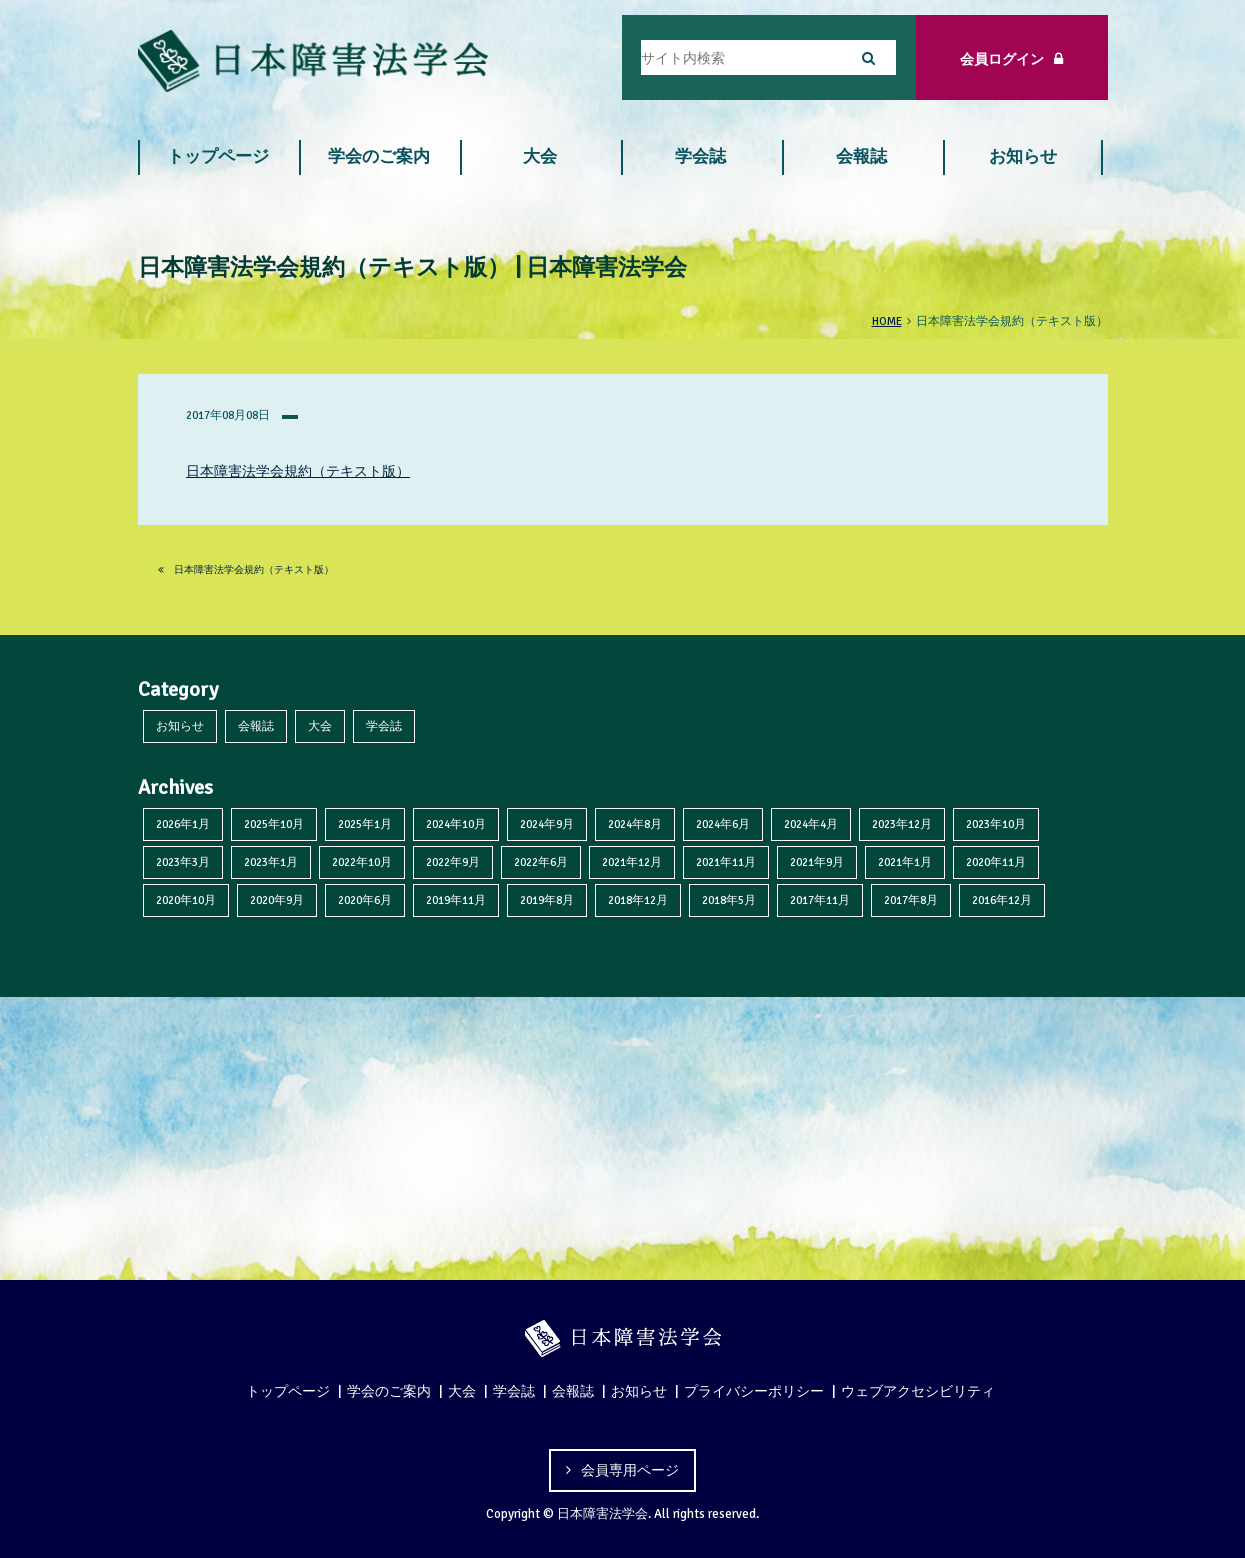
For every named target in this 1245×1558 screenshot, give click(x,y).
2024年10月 (456, 824)
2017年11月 (820, 900)
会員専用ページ (630, 1470)
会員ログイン (1011, 59)
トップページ (218, 156)
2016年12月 (1002, 900)
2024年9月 (547, 824)
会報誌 (861, 156)
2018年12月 (638, 900)
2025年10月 (274, 824)
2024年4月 (811, 824)
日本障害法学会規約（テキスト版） (298, 471)
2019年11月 (456, 900)
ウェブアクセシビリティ (918, 1391)
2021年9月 (817, 862)
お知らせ (1023, 156)
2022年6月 (541, 862)
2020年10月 (186, 900)
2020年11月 (996, 862)
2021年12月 (632, 862)
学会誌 (700, 156)
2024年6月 (723, 824)
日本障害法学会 (602, 1514)
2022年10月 (362, 862)
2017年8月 (911, 900)
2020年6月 (365, 900)
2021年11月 (726, 862)
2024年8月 (635, 824)
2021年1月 (905, 862)
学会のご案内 (379, 156)
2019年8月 (547, 900)
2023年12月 (902, 824)
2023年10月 (996, 824)
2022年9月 (453, 862)
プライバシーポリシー (754, 1391)
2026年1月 (183, 824)
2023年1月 (271, 862)
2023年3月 (183, 862)
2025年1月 (365, 824)
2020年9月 (277, 900)
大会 (540, 156)
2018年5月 (729, 900)
